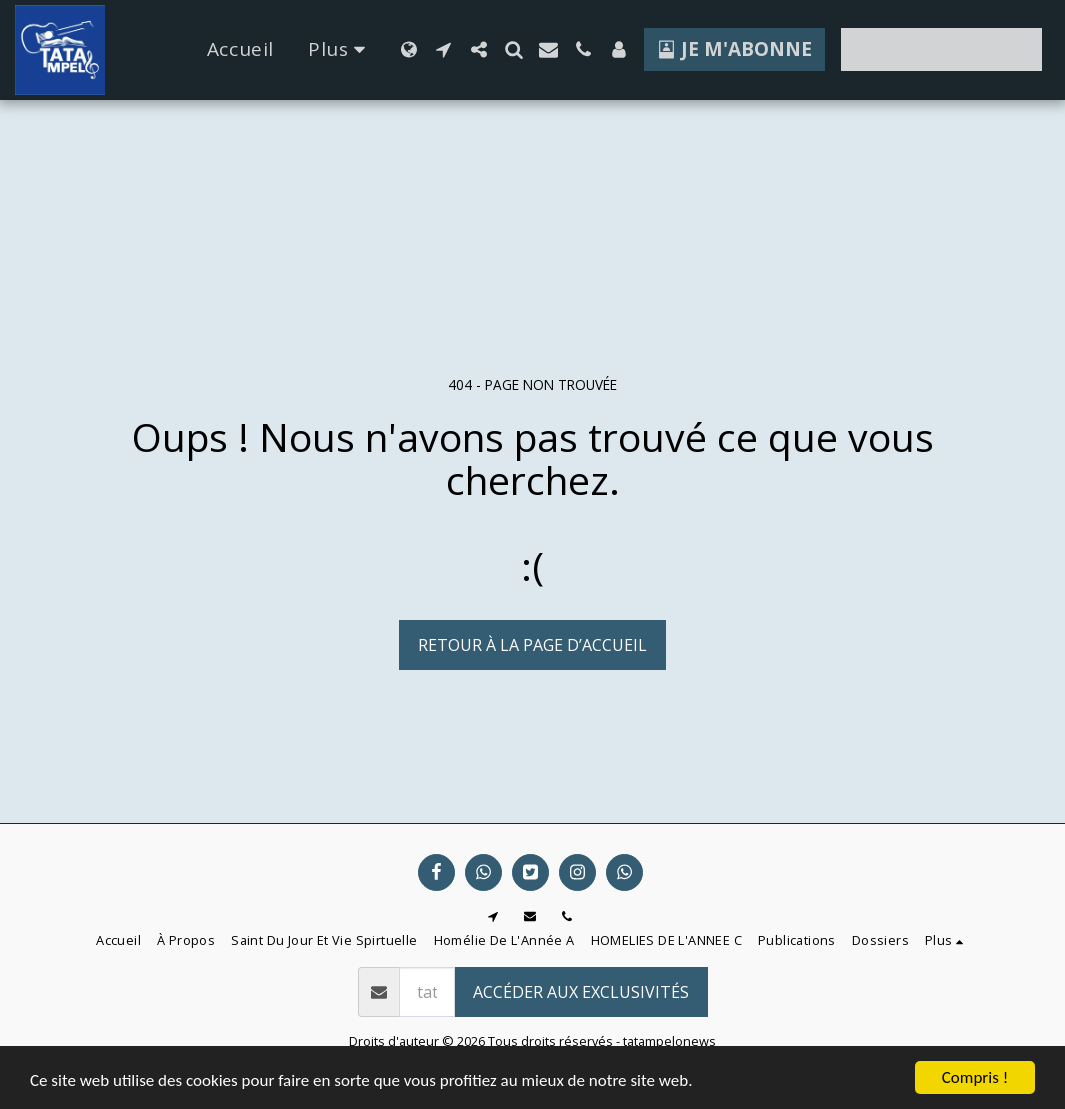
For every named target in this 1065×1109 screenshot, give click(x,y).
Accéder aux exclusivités (581, 992)
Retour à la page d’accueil (532, 645)
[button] (443, 49)
